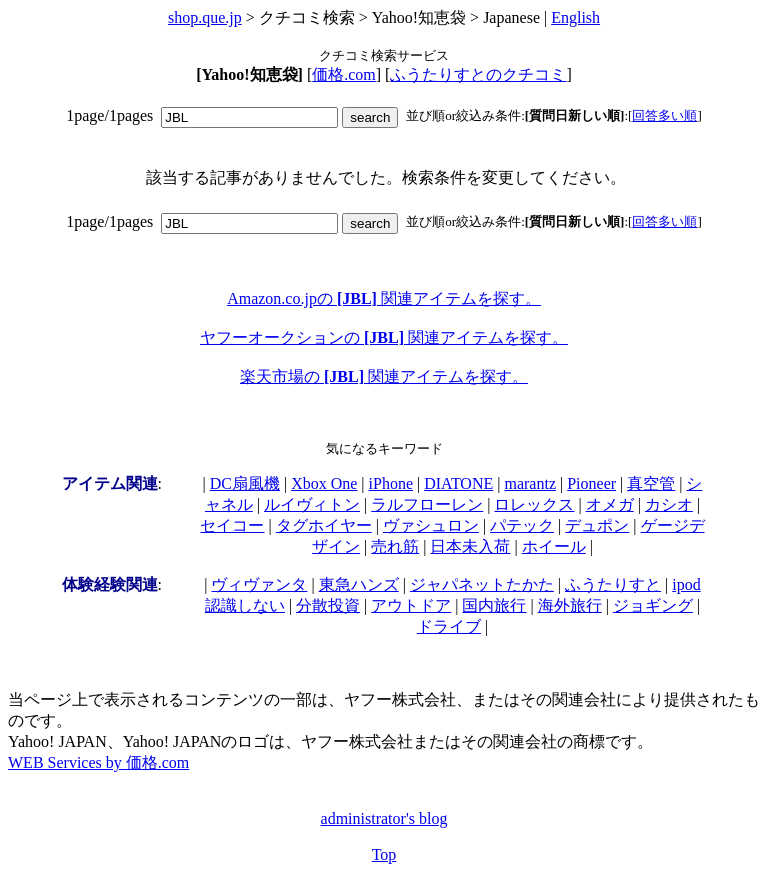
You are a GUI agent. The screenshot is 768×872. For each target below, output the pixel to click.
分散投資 (328, 605)
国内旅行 (494, 605)
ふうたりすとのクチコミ (478, 74)
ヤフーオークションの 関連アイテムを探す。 (384, 337)
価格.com (344, 74)
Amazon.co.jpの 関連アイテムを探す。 (384, 298)
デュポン (597, 525)
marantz (530, 483)
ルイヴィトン (312, 504)
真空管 (651, 483)
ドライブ (449, 626)
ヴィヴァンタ (259, 584)
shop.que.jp (205, 17)
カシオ (669, 504)
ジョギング (653, 605)
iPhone (391, 483)
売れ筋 (395, 546)
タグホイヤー (324, 525)
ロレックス (534, 504)
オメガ (610, 504)
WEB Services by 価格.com (98, 762)
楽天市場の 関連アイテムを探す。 (384, 376)
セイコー (232, 525)
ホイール (554, 546)
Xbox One (324, 483)
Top (384, 854)
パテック (522, 525)
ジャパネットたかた (482, 584)
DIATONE (458, 483)
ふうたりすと (613, 584)
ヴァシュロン (431, 525)
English (575, 17)
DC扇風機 (245, 483)
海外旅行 (570, 605)
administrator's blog (384, 818)
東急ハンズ (359, 584)
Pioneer (591, 483)
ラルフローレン (427, 504)
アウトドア (411, 605)
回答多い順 (664, 115)
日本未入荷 (470, 546)
